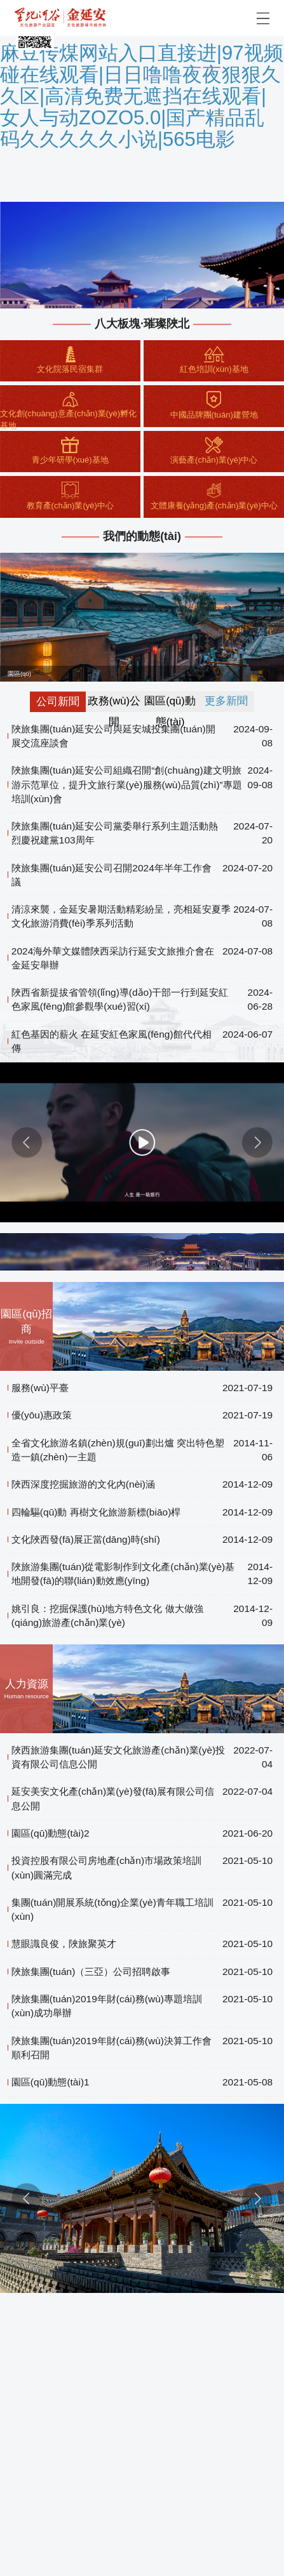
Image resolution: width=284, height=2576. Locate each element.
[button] (26, 1142)
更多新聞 (226, 701)
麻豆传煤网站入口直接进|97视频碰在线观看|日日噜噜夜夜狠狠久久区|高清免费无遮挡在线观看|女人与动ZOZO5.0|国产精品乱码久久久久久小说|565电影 (141, 96)
